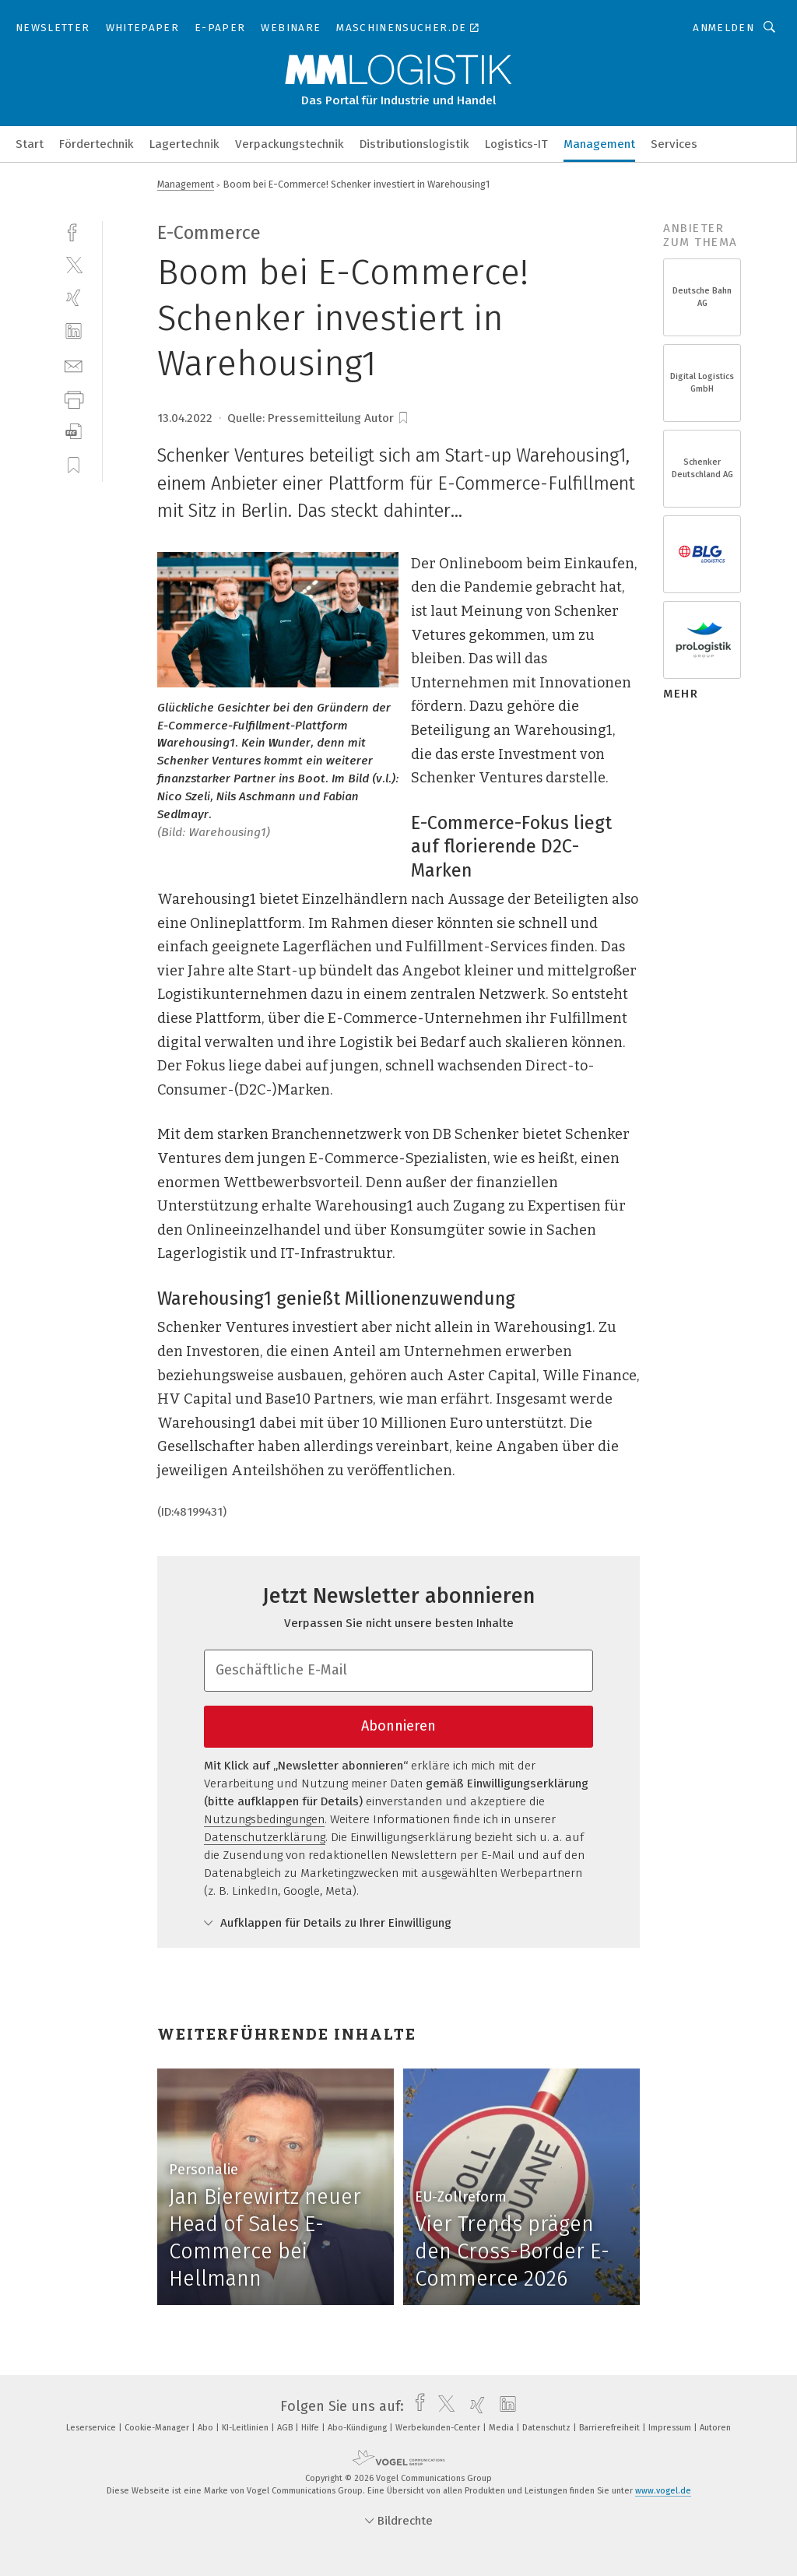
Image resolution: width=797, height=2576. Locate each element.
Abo (207, 2428)
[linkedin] (73, 331)
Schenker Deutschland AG (702, 468)
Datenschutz (547, 2428)
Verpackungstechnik (289, 144)
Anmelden (723, 27)
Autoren (715, 2428)
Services (674, 144)
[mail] (73, 364)
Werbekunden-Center (439, 2428)
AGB (286, 2428)
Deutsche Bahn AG (702, 297)
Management (599, 144)
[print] (73, 398)
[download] (73, 431)
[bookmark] (403, 418)
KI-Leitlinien (246, 2428)
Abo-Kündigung (358, 2428)
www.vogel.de (663, 2491)
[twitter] (73, 264)
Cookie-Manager (158, 2428)
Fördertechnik (96, 144)
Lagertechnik (184, 144)
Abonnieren (398, 1725)
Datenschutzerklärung (264, 1837)
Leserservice (92, 2428)
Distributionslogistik (414, 144)
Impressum (670, 2428)
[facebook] (73, 231)
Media (502, 2428)
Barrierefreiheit (610, 2428)
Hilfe (311, 2428)
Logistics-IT (516, 144)
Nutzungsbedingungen (264, 1819)
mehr (680, 694)
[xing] (73, 298)
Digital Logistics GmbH (702, 382)
